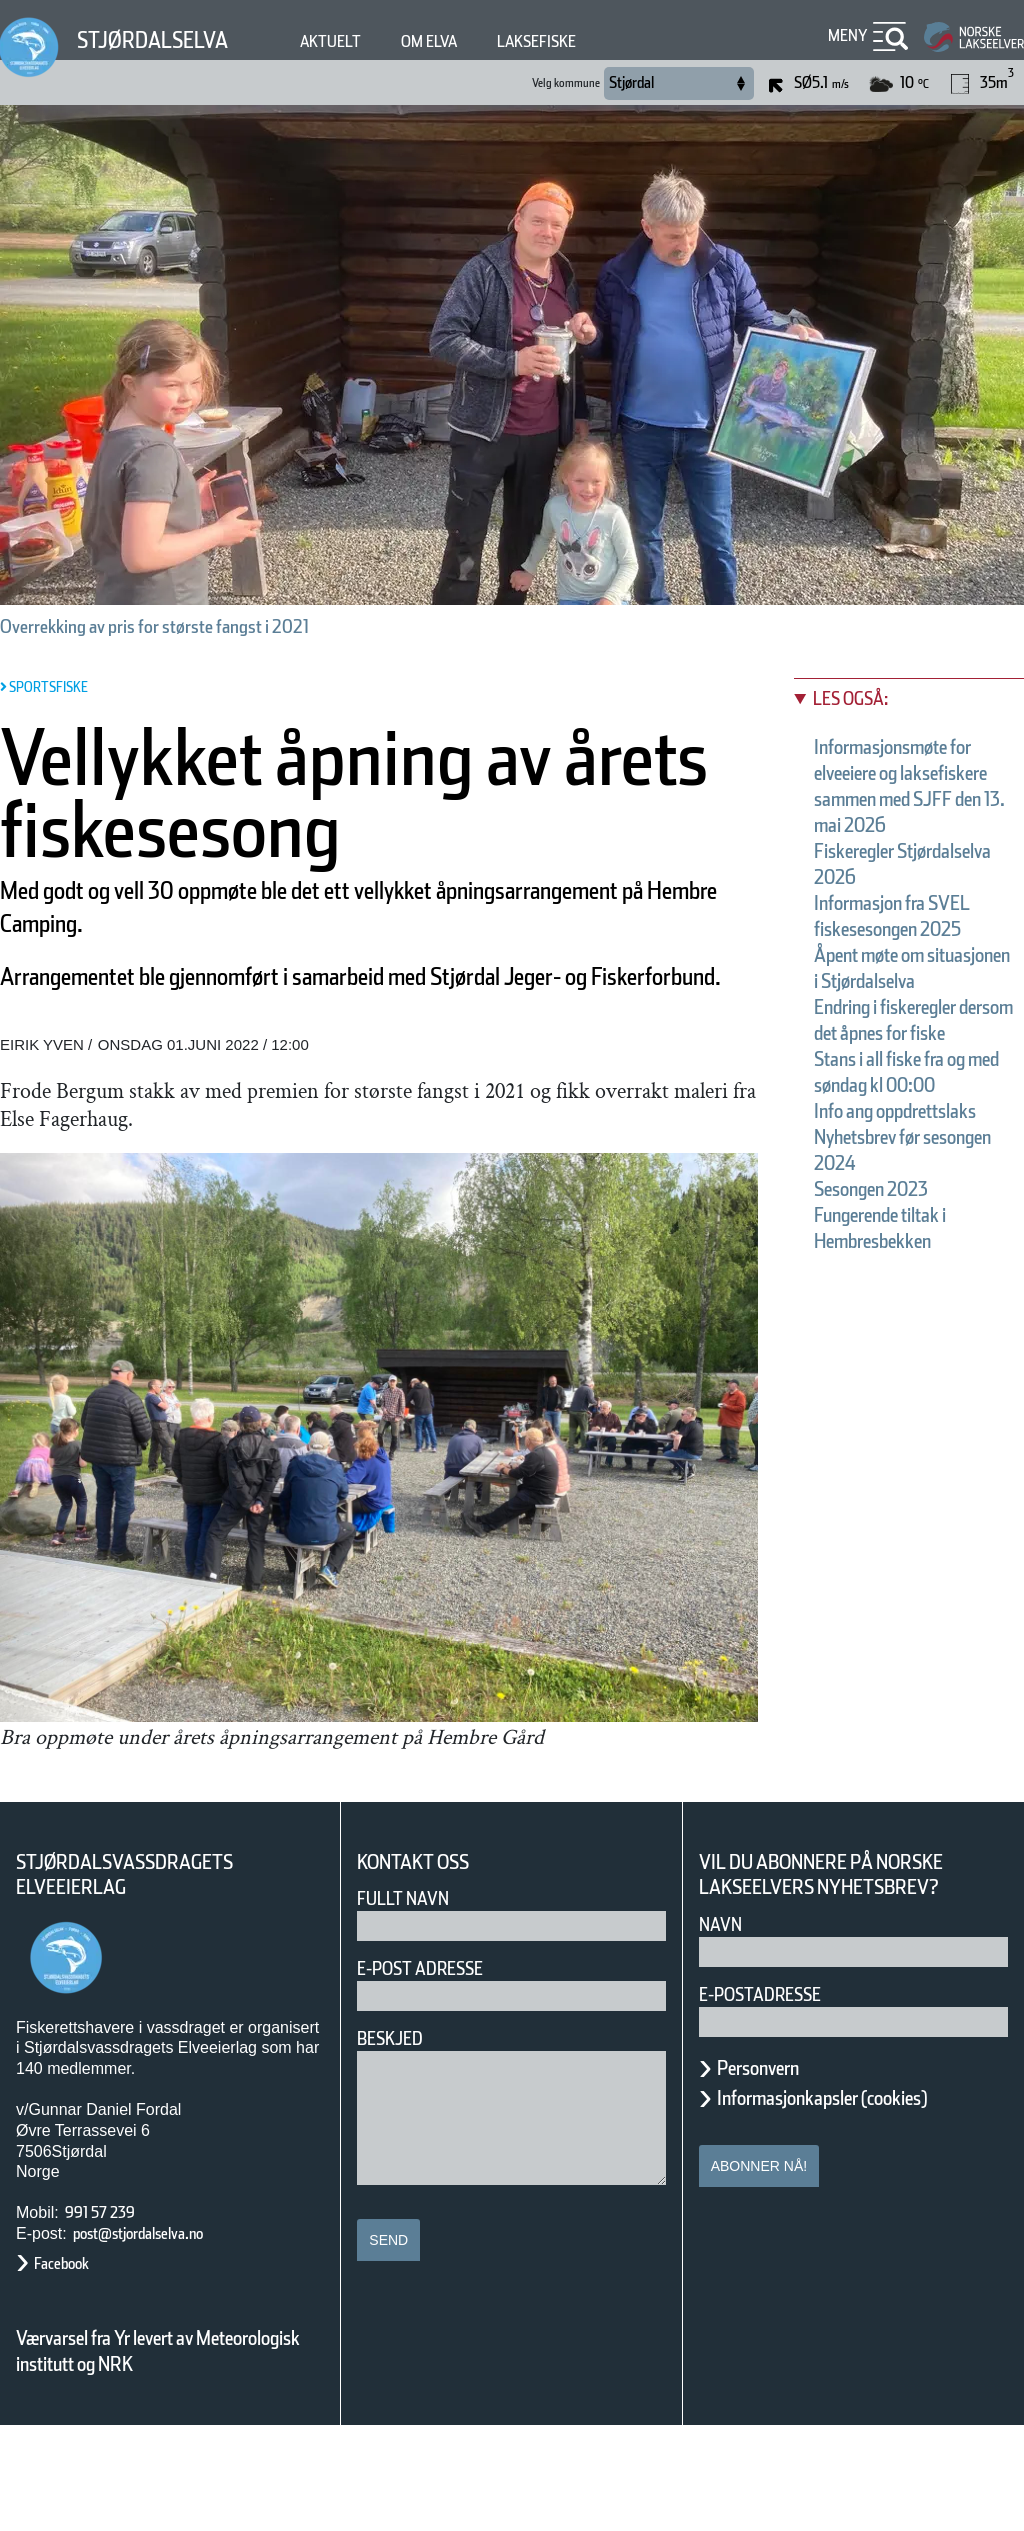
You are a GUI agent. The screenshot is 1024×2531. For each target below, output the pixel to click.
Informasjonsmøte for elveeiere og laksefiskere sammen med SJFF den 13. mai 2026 (906, 799)
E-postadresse (773, 2099)
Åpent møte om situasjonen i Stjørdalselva (892, 1033)
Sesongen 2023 (891, 1345)
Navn (724, 2029)
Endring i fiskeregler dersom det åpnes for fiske (907, 1111)
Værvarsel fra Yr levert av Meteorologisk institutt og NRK (168, 2456)
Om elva (469, 41)
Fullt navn (411, 2003)
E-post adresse (434, 2073)
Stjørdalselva (165, 39)
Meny (845, 35)
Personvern (773, 2173)
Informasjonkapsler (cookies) (861, 2203)
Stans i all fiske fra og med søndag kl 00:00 (906, 1189)
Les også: (861, 698)
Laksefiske (592, 41)
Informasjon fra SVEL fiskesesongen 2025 (913, 955)
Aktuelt (360, 41)
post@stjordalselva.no (161, 2338)
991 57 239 (111, 2317)
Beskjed (396, 2143)
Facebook (71, 2368)
